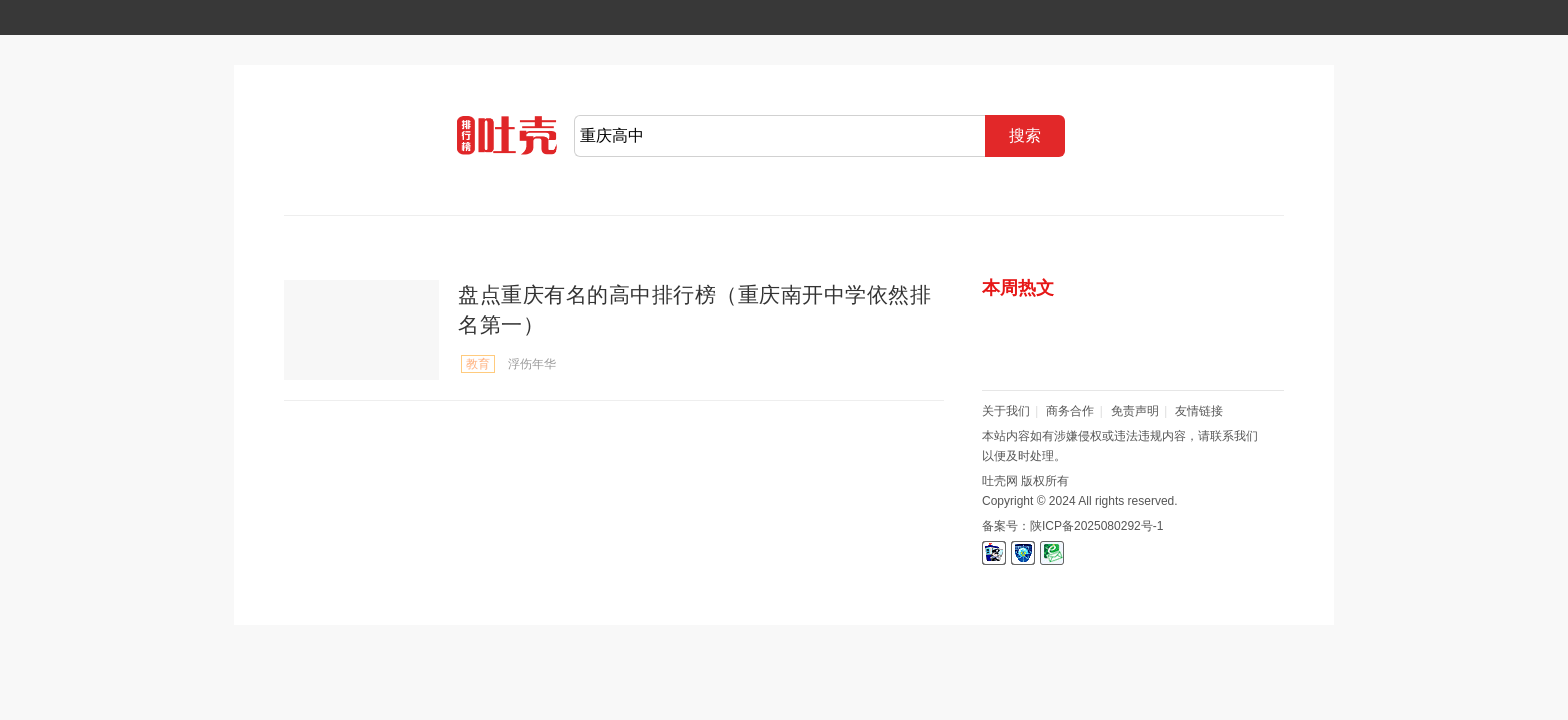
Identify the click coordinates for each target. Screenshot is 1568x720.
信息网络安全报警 (1023, 553)
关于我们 (1006, 411)
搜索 (1025, 135)
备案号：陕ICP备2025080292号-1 (1072, 526)
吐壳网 (507, 145)
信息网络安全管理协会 (994, 553)
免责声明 (1135, 411)
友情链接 (1199, 411)
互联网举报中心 (1052, 553)
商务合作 (1070, 411)
